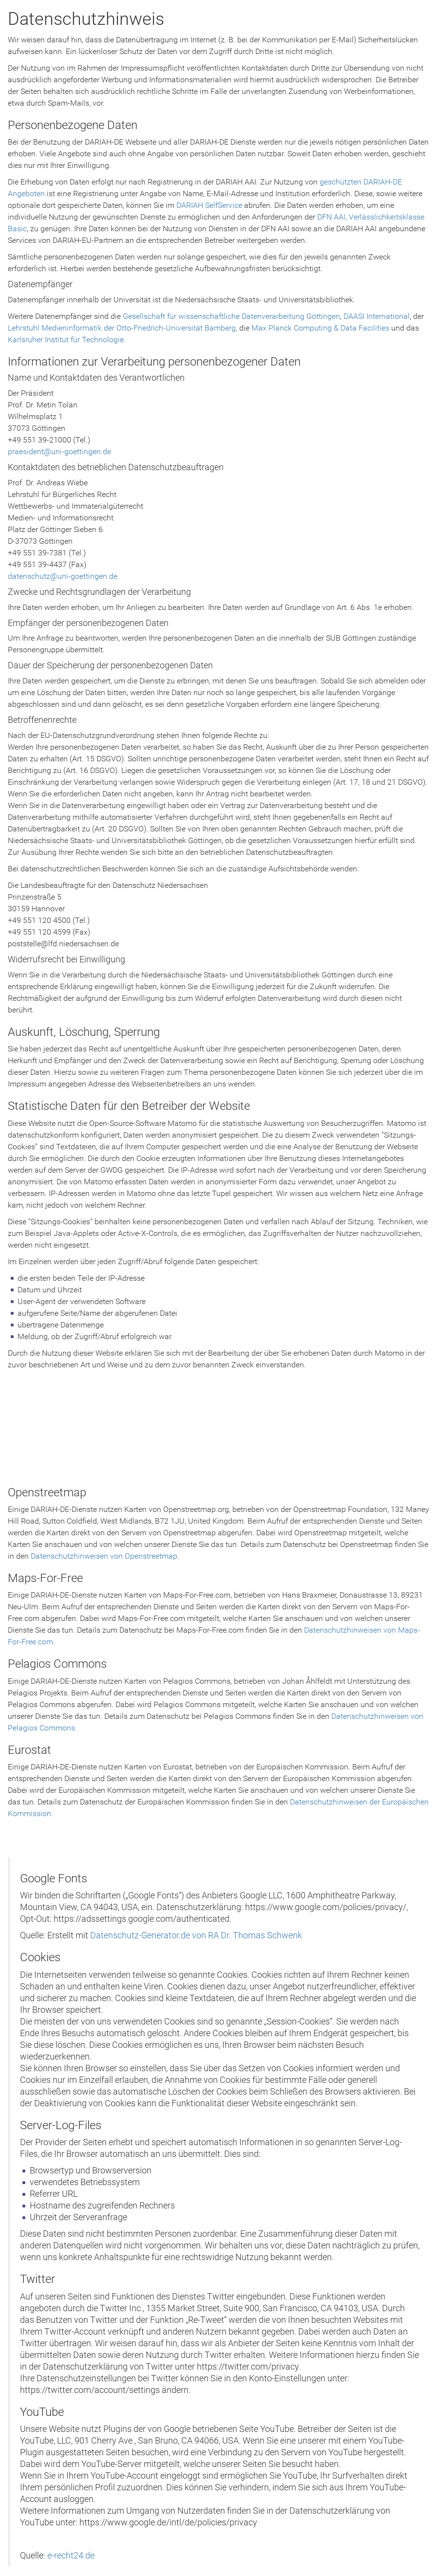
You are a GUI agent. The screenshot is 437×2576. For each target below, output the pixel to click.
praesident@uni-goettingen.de (59, 451)
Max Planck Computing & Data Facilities (320, 327)
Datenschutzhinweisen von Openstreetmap (104, 1556)
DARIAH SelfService (209, 205)
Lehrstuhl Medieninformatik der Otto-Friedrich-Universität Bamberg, (123, 327)
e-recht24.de (71, 2555)
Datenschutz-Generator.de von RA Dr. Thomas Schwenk (196, 1935)
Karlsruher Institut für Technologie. (67, 339)
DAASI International (376, 316)
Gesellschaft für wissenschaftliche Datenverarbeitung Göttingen (231, 316)
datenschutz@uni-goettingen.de (62, 576)
